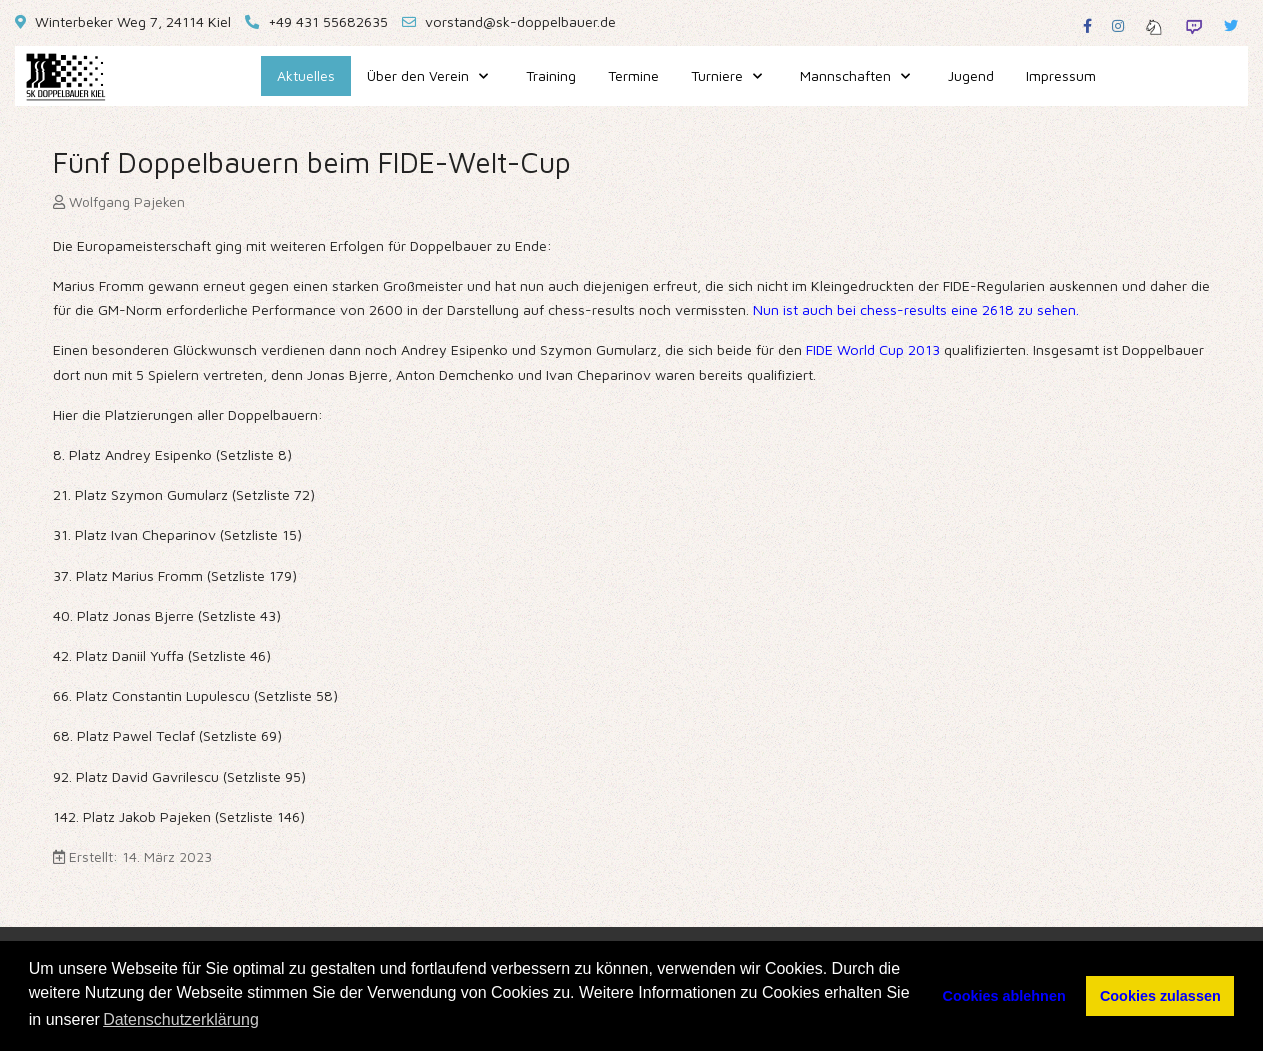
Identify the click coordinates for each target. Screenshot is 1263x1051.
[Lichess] (1154, 25)
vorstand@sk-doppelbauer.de (520, 21)
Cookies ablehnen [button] (1004, 996)
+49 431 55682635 (328, 21)
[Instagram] (1118, 25)
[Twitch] (1194, 25)
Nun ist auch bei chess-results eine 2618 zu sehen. (914, 309)
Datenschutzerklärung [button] (181, 1019)
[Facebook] (1087, 25)
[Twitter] (1231, 25)
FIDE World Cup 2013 (873, 349)
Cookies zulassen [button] (1160, 996)
